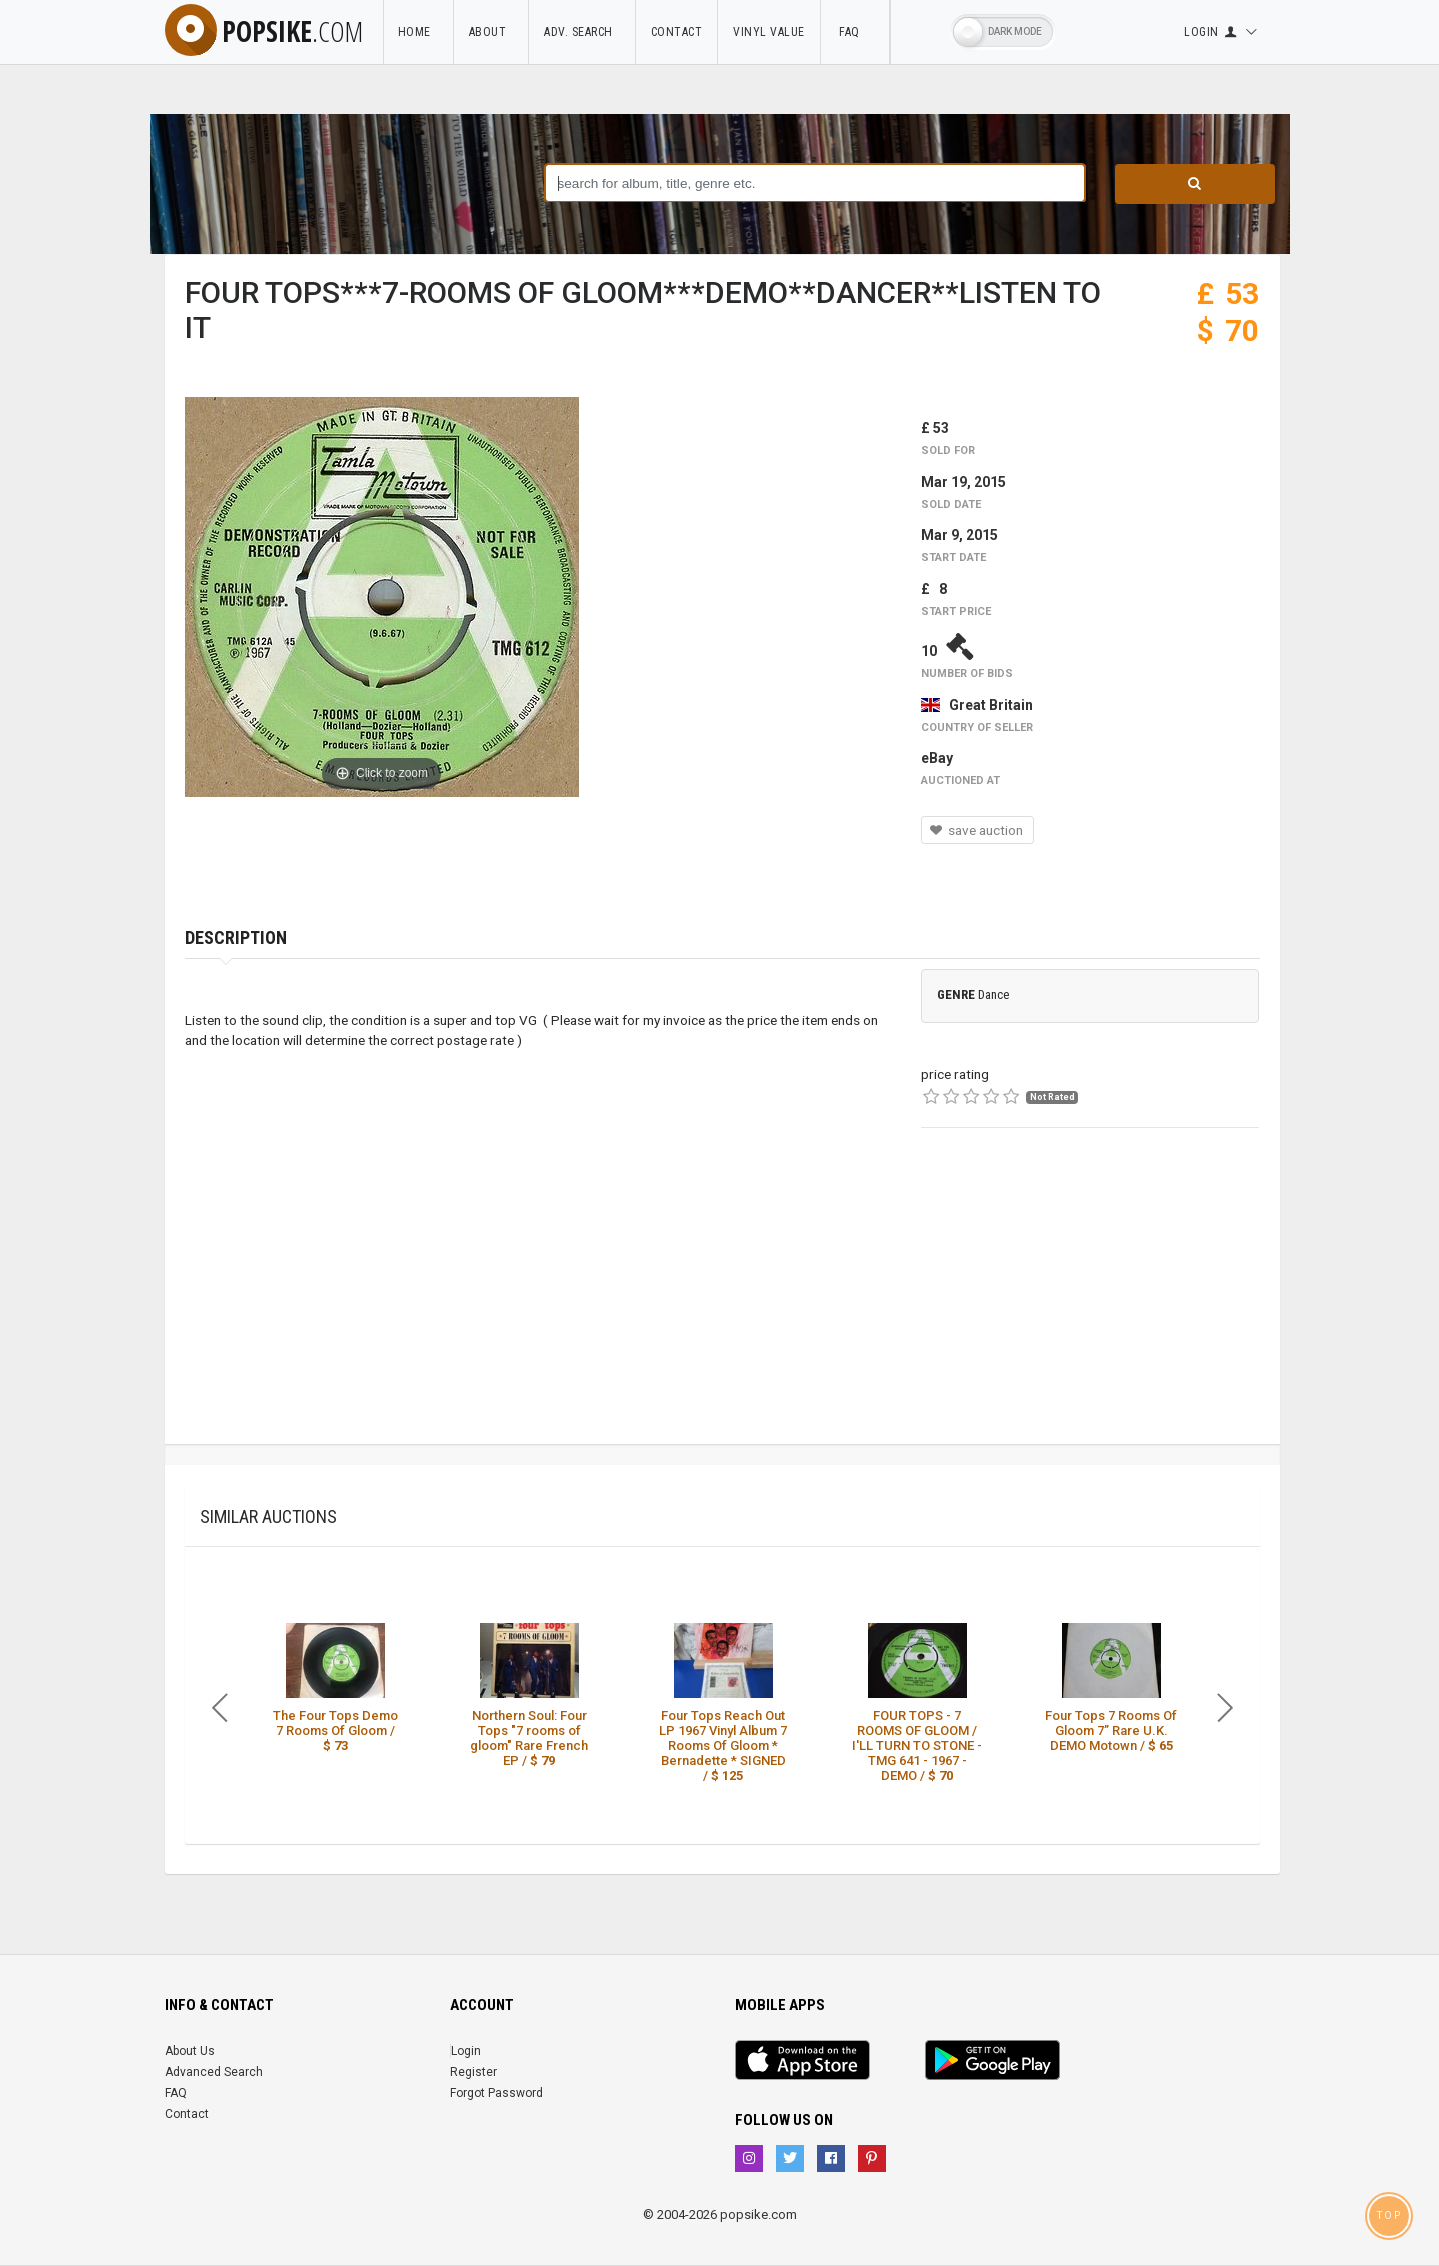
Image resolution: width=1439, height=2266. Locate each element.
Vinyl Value (769, 32)
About (491, 32)
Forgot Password (496, 2093)
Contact (677, 32)
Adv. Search (582, 32)
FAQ (855, 32)
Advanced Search (214, 2072)
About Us (190, 2051)
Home (418, 32)
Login (466, 2051)
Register (473, 2072)
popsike (264, 31)
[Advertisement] (1090, 1304)
